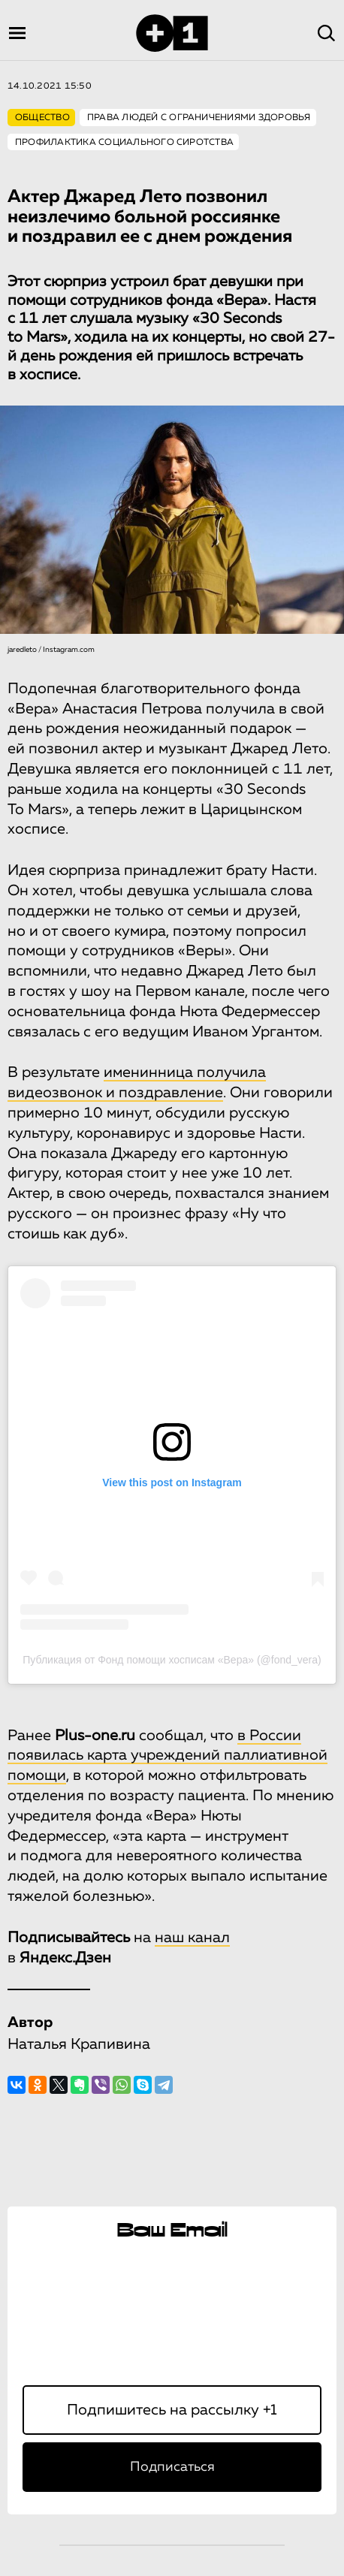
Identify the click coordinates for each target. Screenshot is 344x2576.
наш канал (192, 1937)
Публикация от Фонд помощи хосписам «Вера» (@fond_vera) (172, 1660)
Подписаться (172, 2467)
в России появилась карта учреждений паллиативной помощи (167, 1756)
